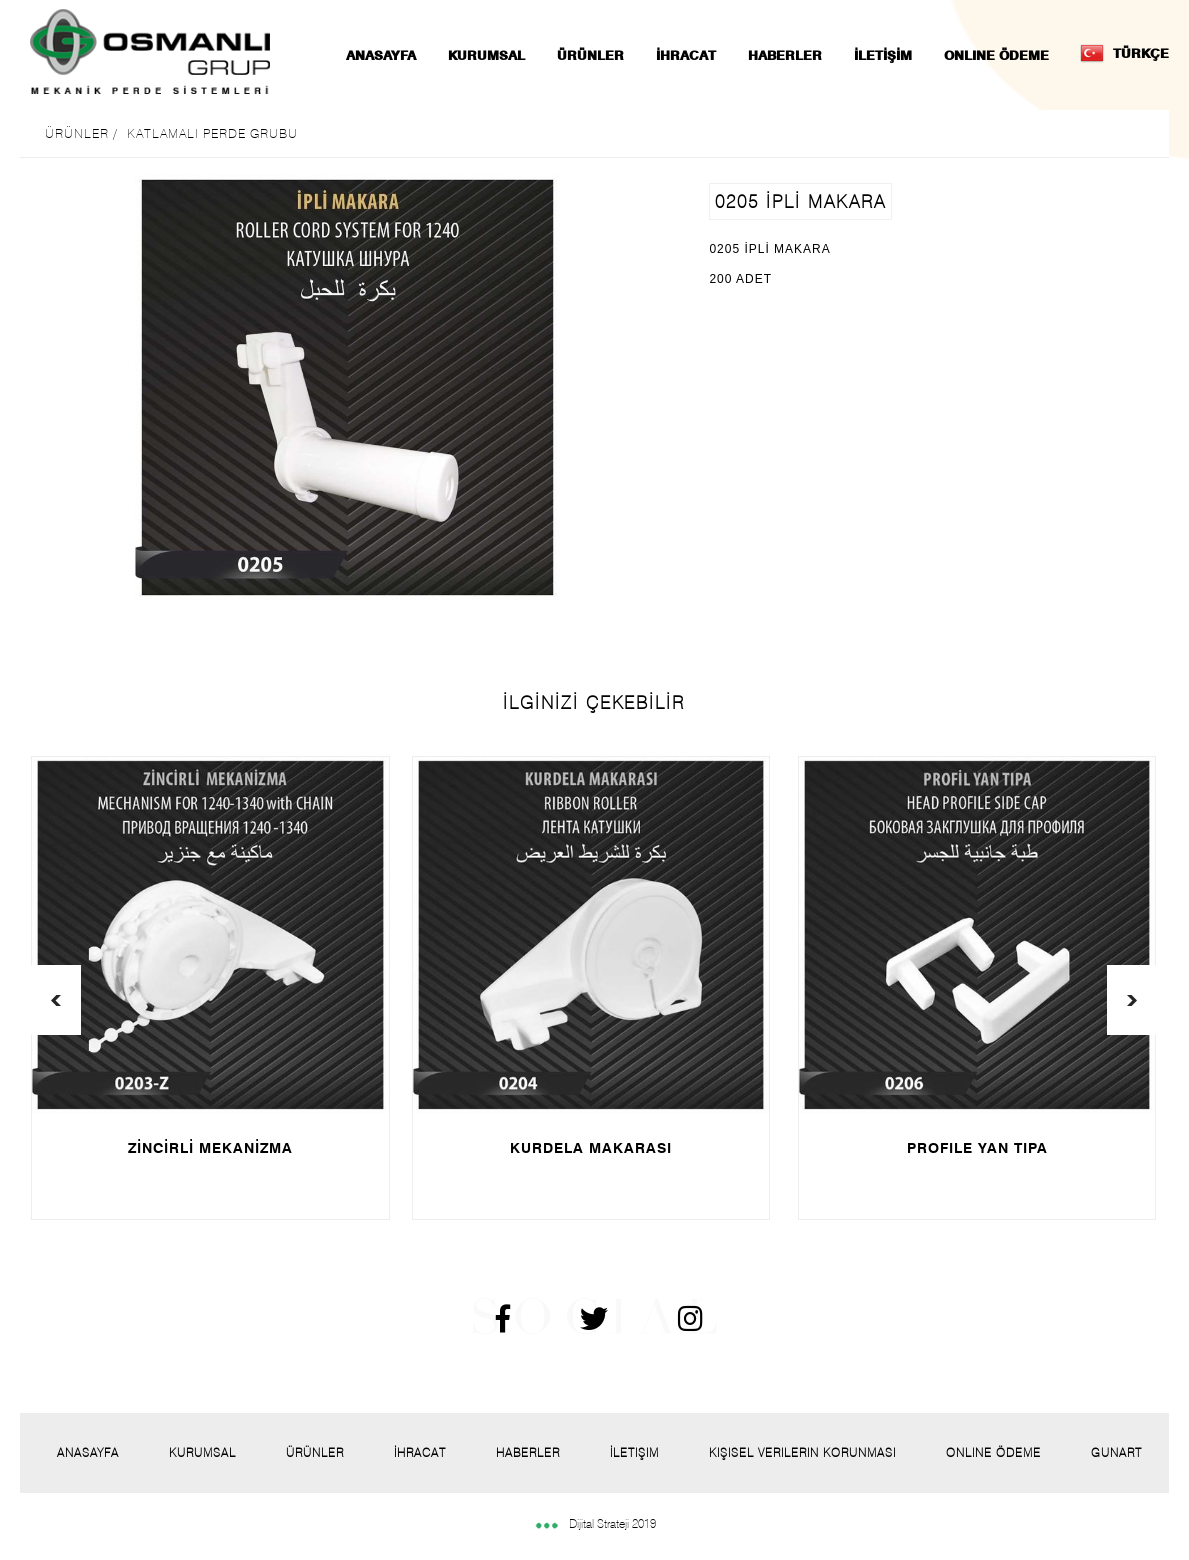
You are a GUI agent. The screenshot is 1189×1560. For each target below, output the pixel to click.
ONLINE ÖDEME (996, 55)
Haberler (528, 1452)
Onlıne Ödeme (993, 1452)
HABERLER (785, 55)
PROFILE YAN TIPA (977, 1148)
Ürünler (315, 1452)
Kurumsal (202, 1452)
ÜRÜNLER (590, 55)
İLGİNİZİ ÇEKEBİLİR (594, 702)
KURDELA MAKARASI (591, 1148)
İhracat (420, 1452)
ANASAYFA (381, 55)
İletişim (634, 1452)
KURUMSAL (486, 55)
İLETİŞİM (883, 55)
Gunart (1116, 1452)
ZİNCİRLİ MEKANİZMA (210, 1148)
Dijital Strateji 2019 (595, 1523)
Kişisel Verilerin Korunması (802, 1452)
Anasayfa (88, 1452)
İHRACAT (686, 55)
